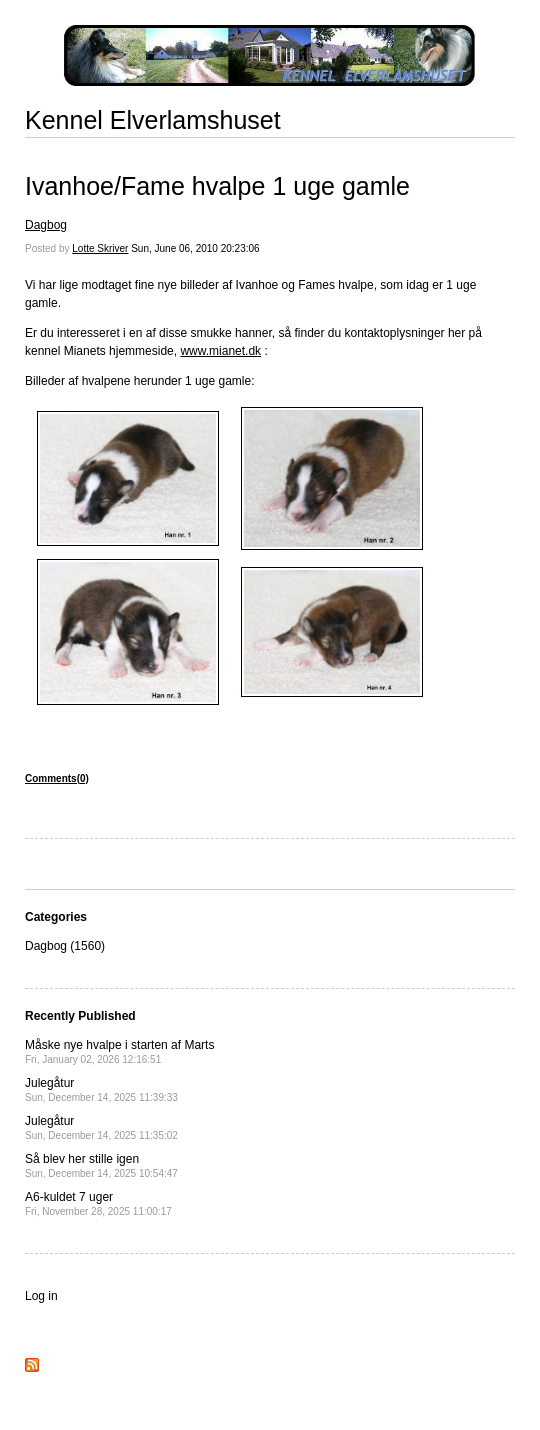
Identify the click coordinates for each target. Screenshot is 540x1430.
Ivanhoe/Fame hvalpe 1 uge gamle (217, 186)
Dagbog (46, 225)
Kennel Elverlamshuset (153, 120)
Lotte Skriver (100, 248)
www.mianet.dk (220, 351)
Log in (41, 1296)
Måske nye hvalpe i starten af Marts (119, 1051)
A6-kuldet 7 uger (98, 1203)
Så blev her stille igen (101, 1165)
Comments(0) (57, 778)
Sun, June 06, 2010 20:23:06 (195, 248)
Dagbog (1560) (65, 946)
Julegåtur (101, 1089)
